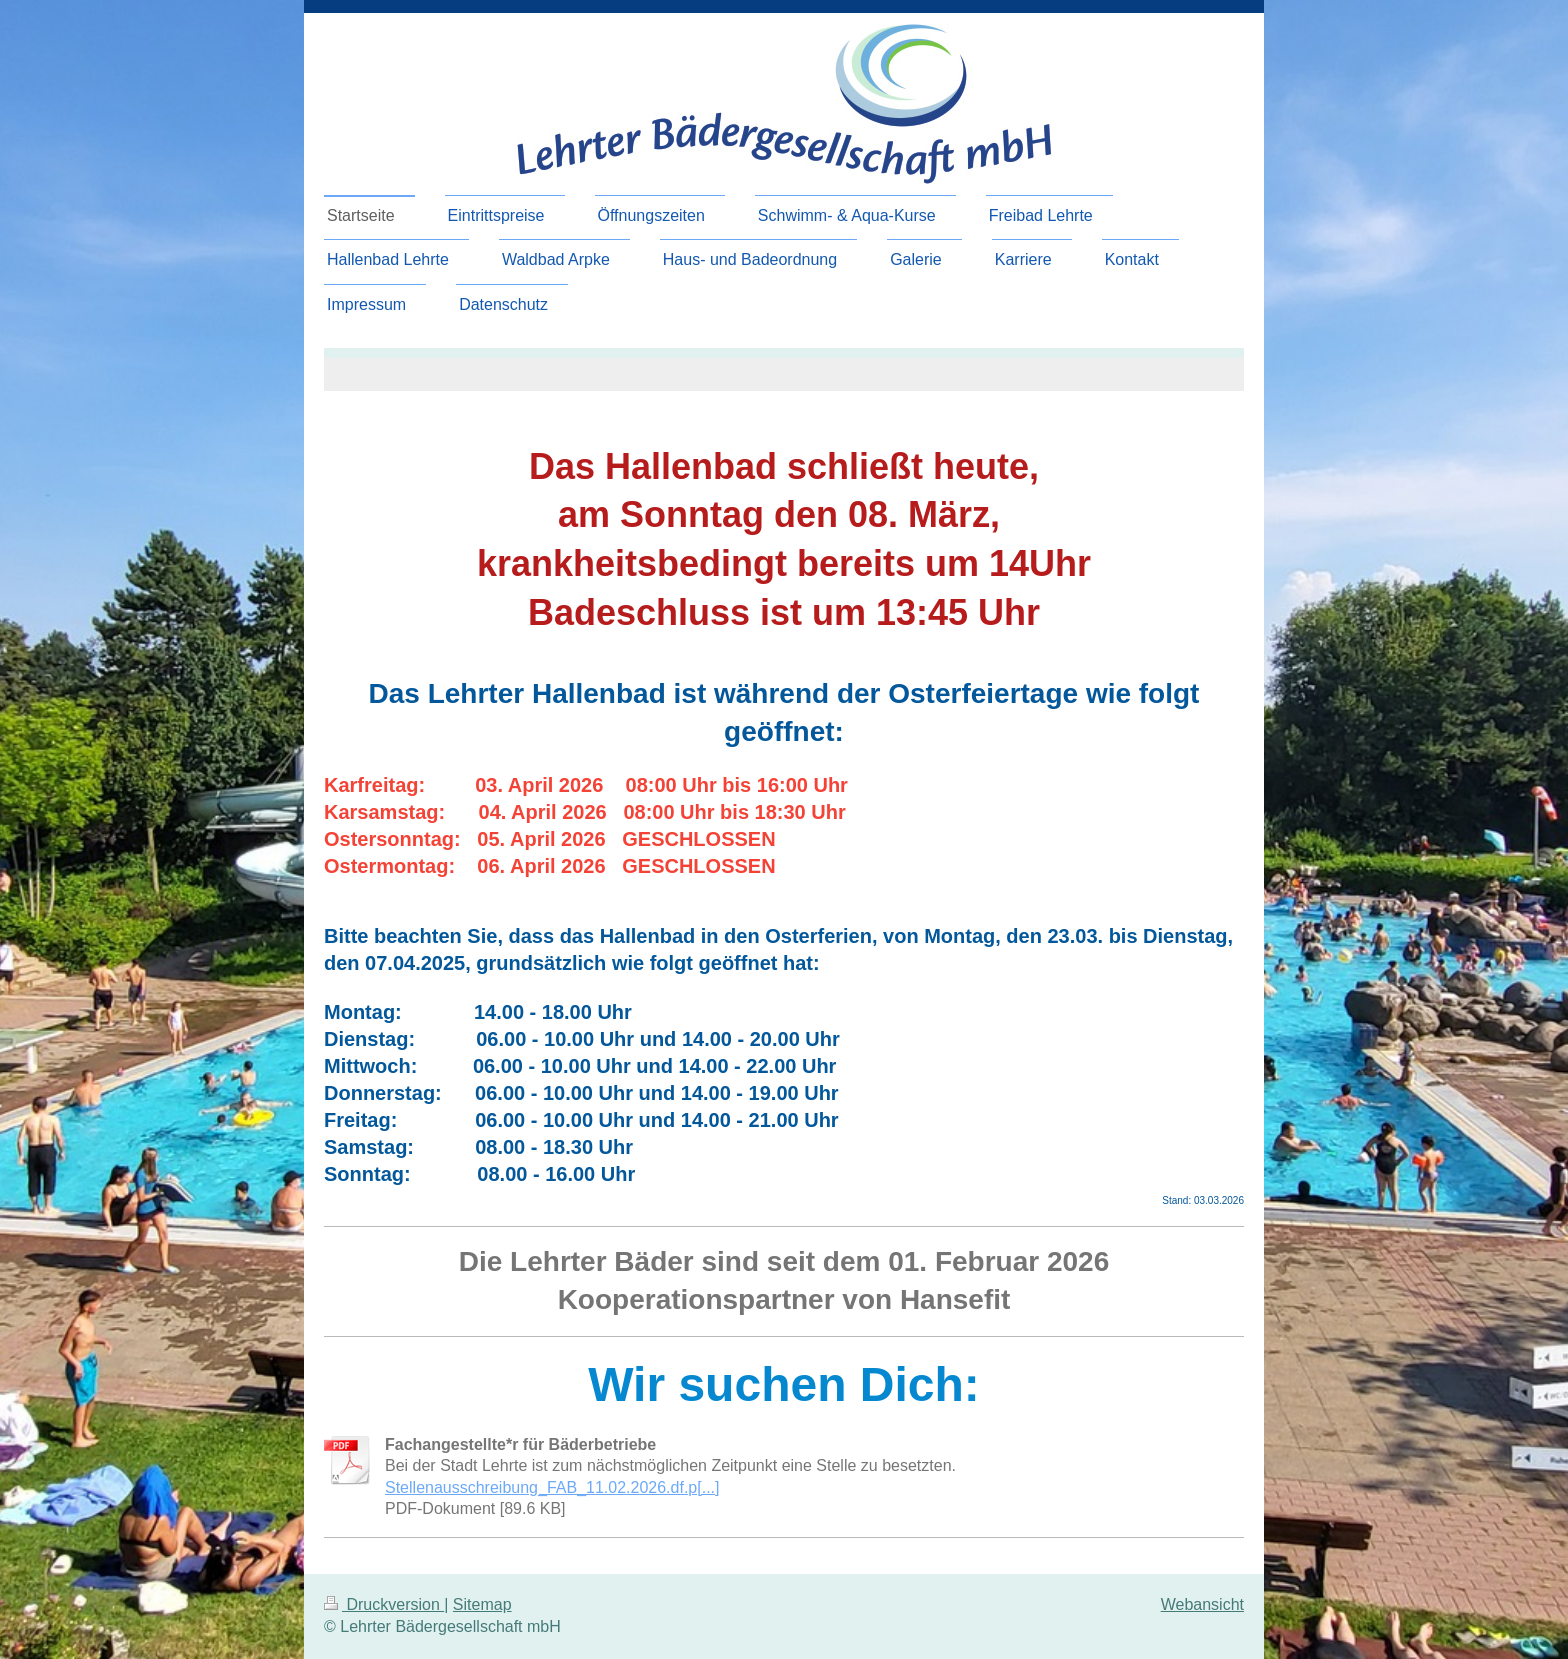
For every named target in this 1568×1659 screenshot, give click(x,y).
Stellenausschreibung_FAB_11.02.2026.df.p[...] (552, 1487)
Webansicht (1202, 1604)
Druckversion (384, 1604)
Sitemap (482, 1604)
